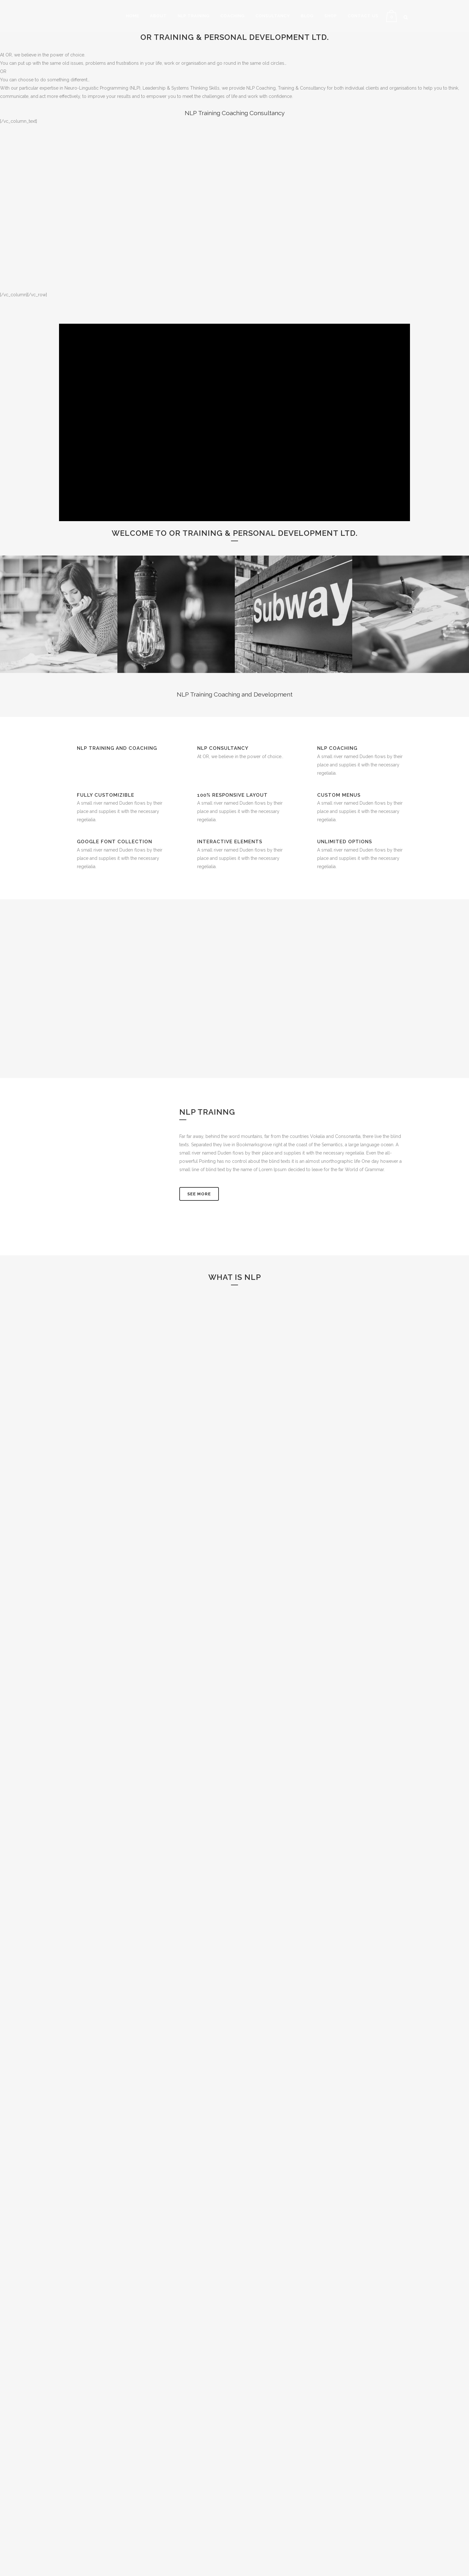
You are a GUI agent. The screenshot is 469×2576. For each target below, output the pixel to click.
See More (199, 1194)
